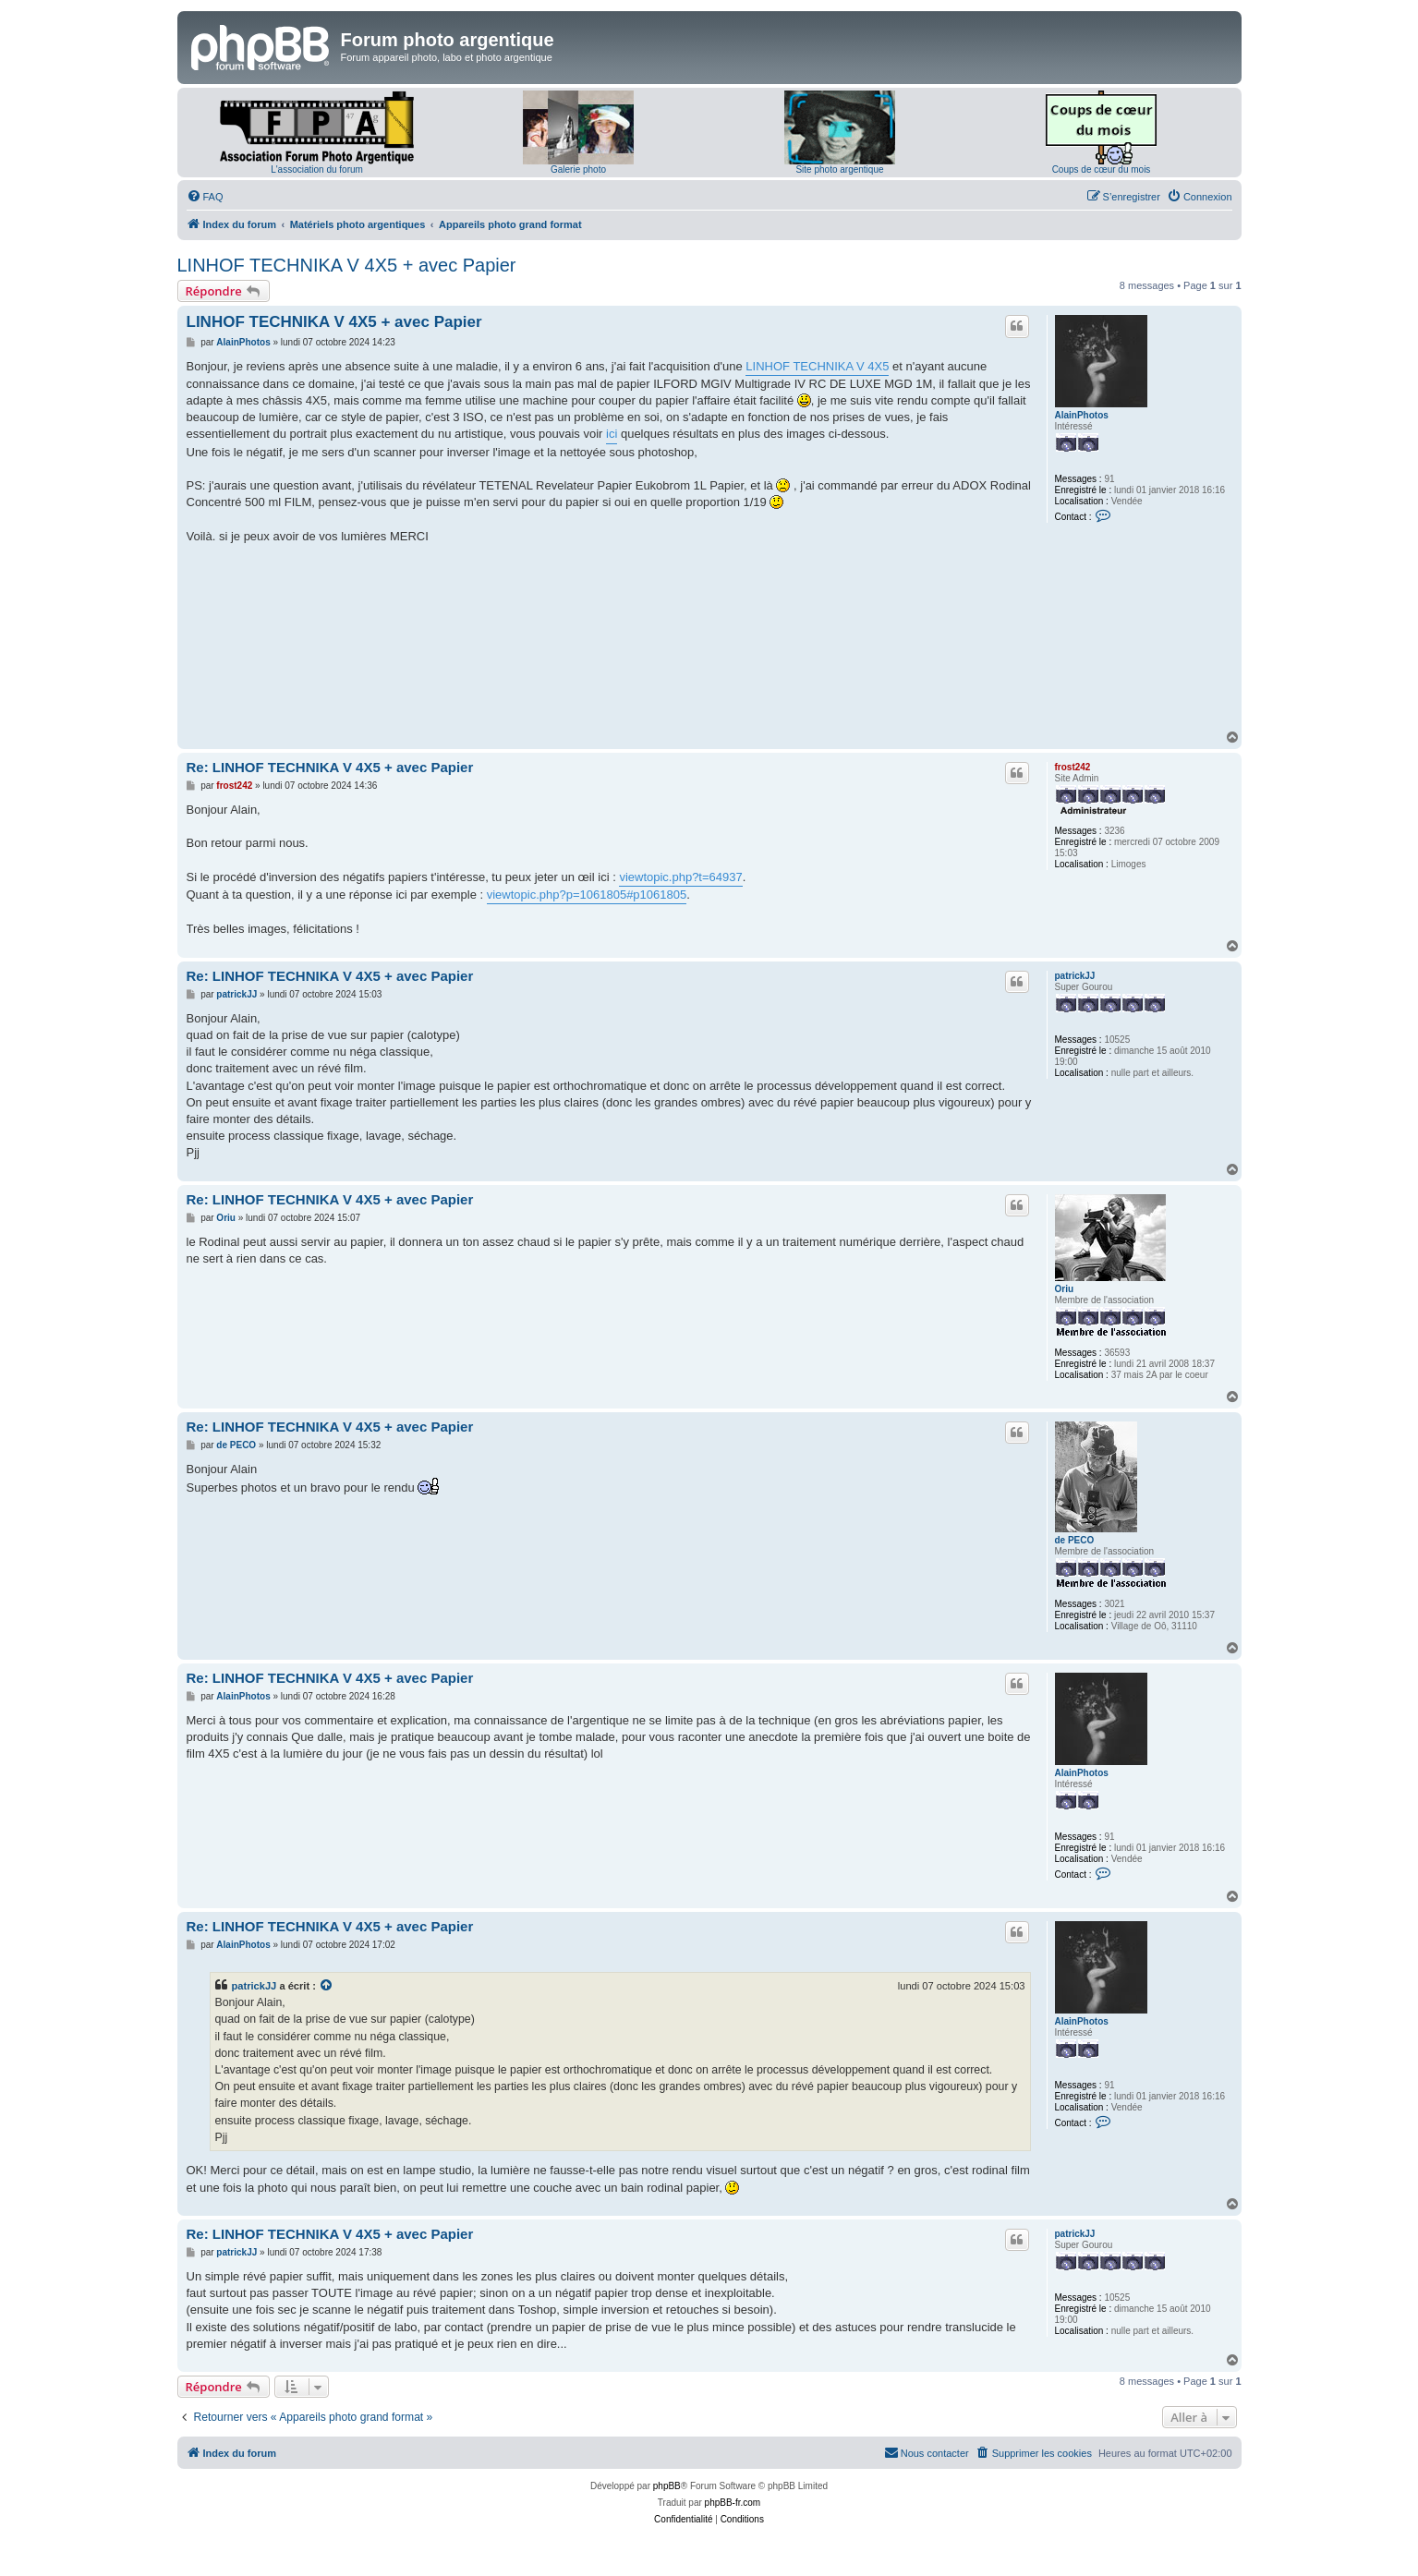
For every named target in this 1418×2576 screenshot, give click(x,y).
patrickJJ (1075, 976)
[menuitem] (205, 197)
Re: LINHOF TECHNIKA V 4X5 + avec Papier (330, 767)
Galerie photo (578, 169)
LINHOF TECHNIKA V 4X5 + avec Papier (346, 265)
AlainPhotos (1082, 415)
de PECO (1075, 1540)
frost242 (1073, 767)
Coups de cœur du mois (1101, 169)
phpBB (667, 2486)
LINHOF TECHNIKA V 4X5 (817, 366)
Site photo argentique (839, 169)
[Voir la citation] (327, 1985)
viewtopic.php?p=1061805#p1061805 (587, 894)
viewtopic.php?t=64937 (680, 877)
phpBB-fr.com (733, 2502)
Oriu (1064, 1289)
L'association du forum (317, 169)
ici (611, 434)
